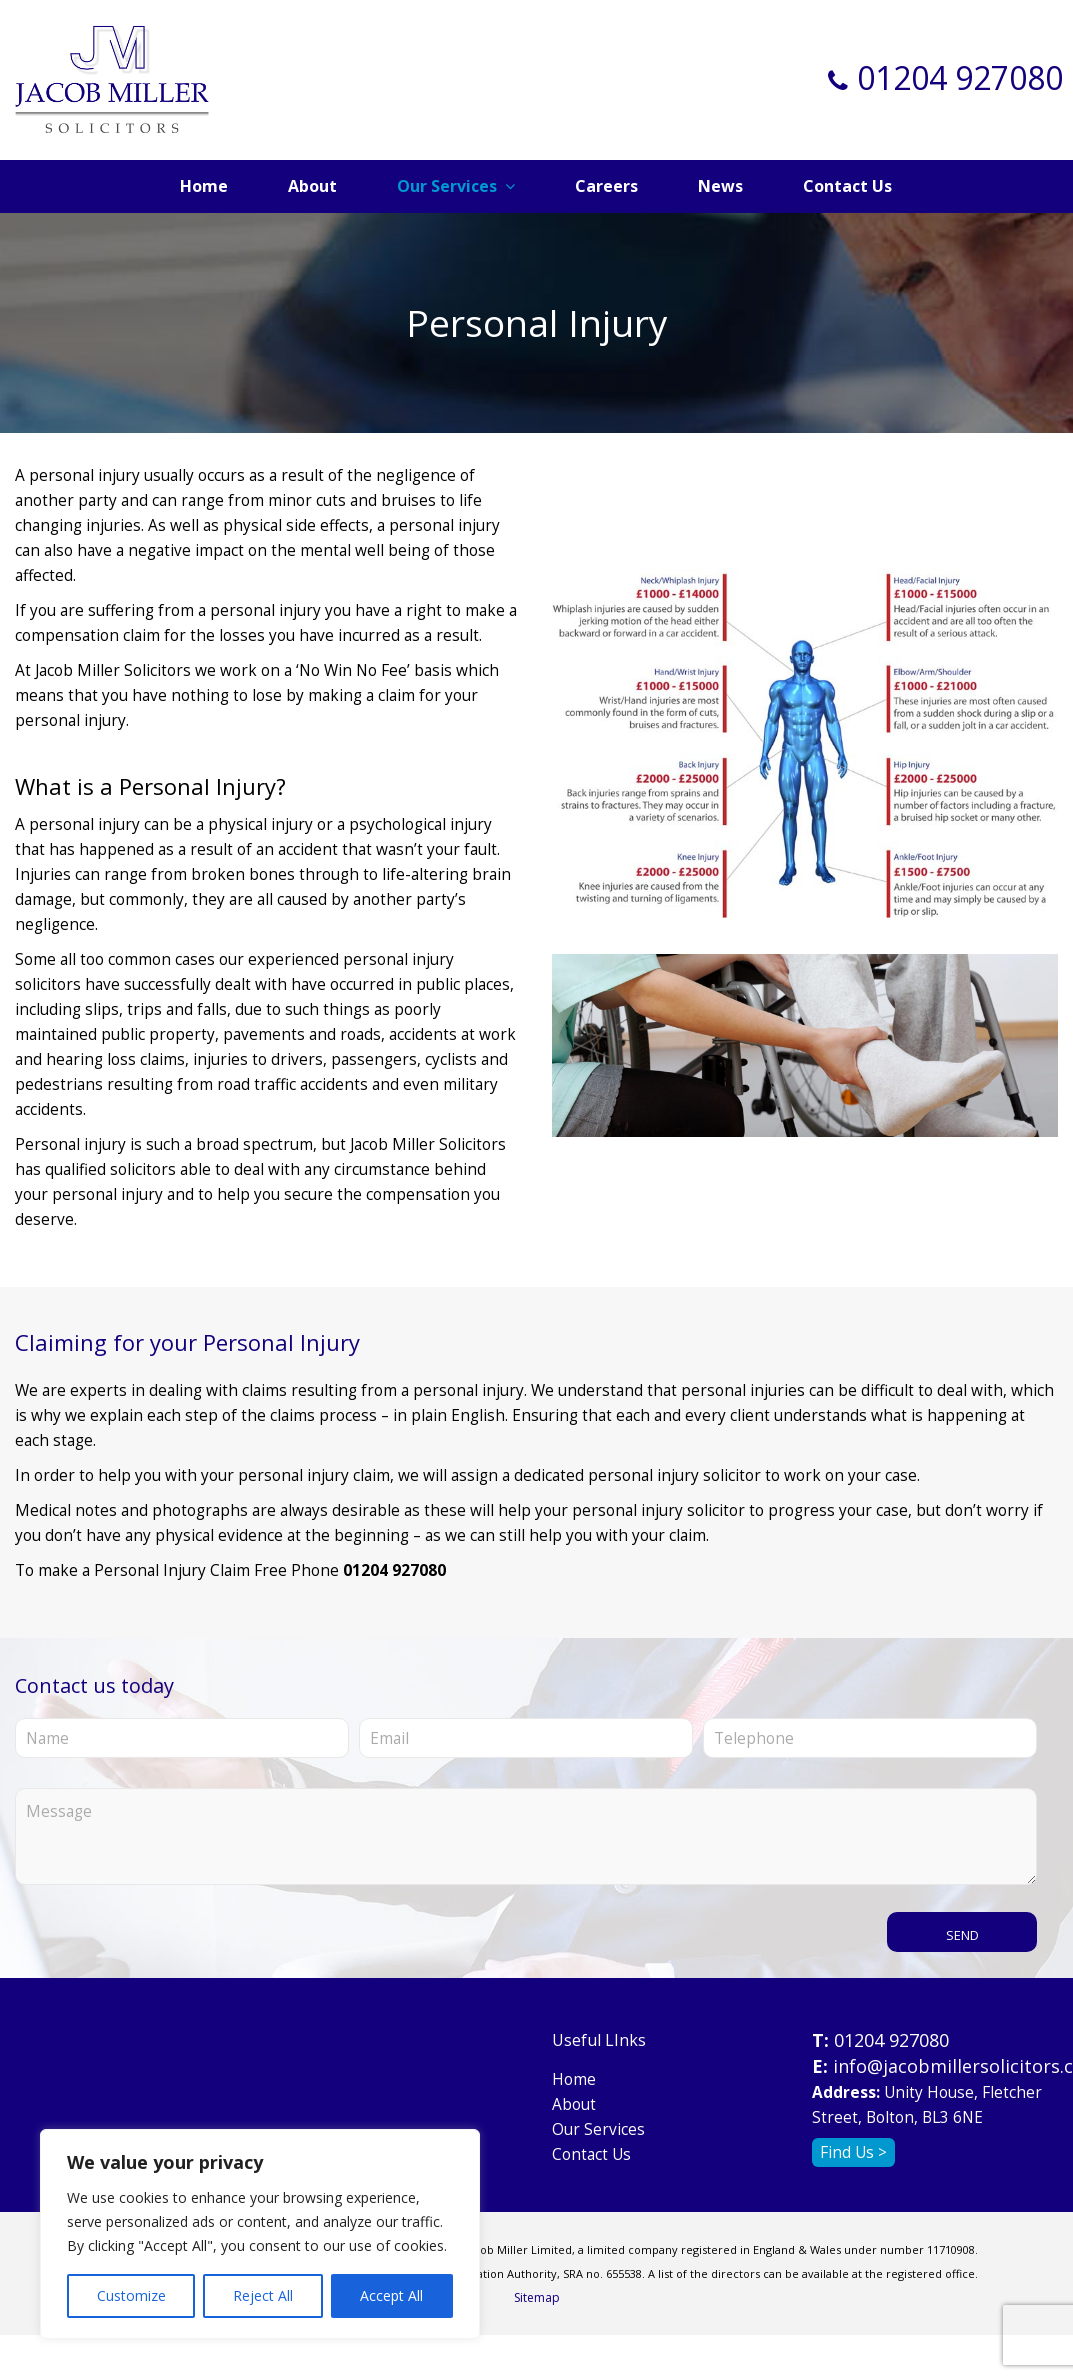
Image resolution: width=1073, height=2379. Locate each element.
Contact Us (591, 2154)
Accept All (391, 2295)
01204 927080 (960, 77)
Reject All (263, 2295)
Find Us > (853, 2152)
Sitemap (537, 2297)
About (574, 2104)
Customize (131, 2295)
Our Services (598, 2129)
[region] (260, 2234)
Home (574, 2079)
